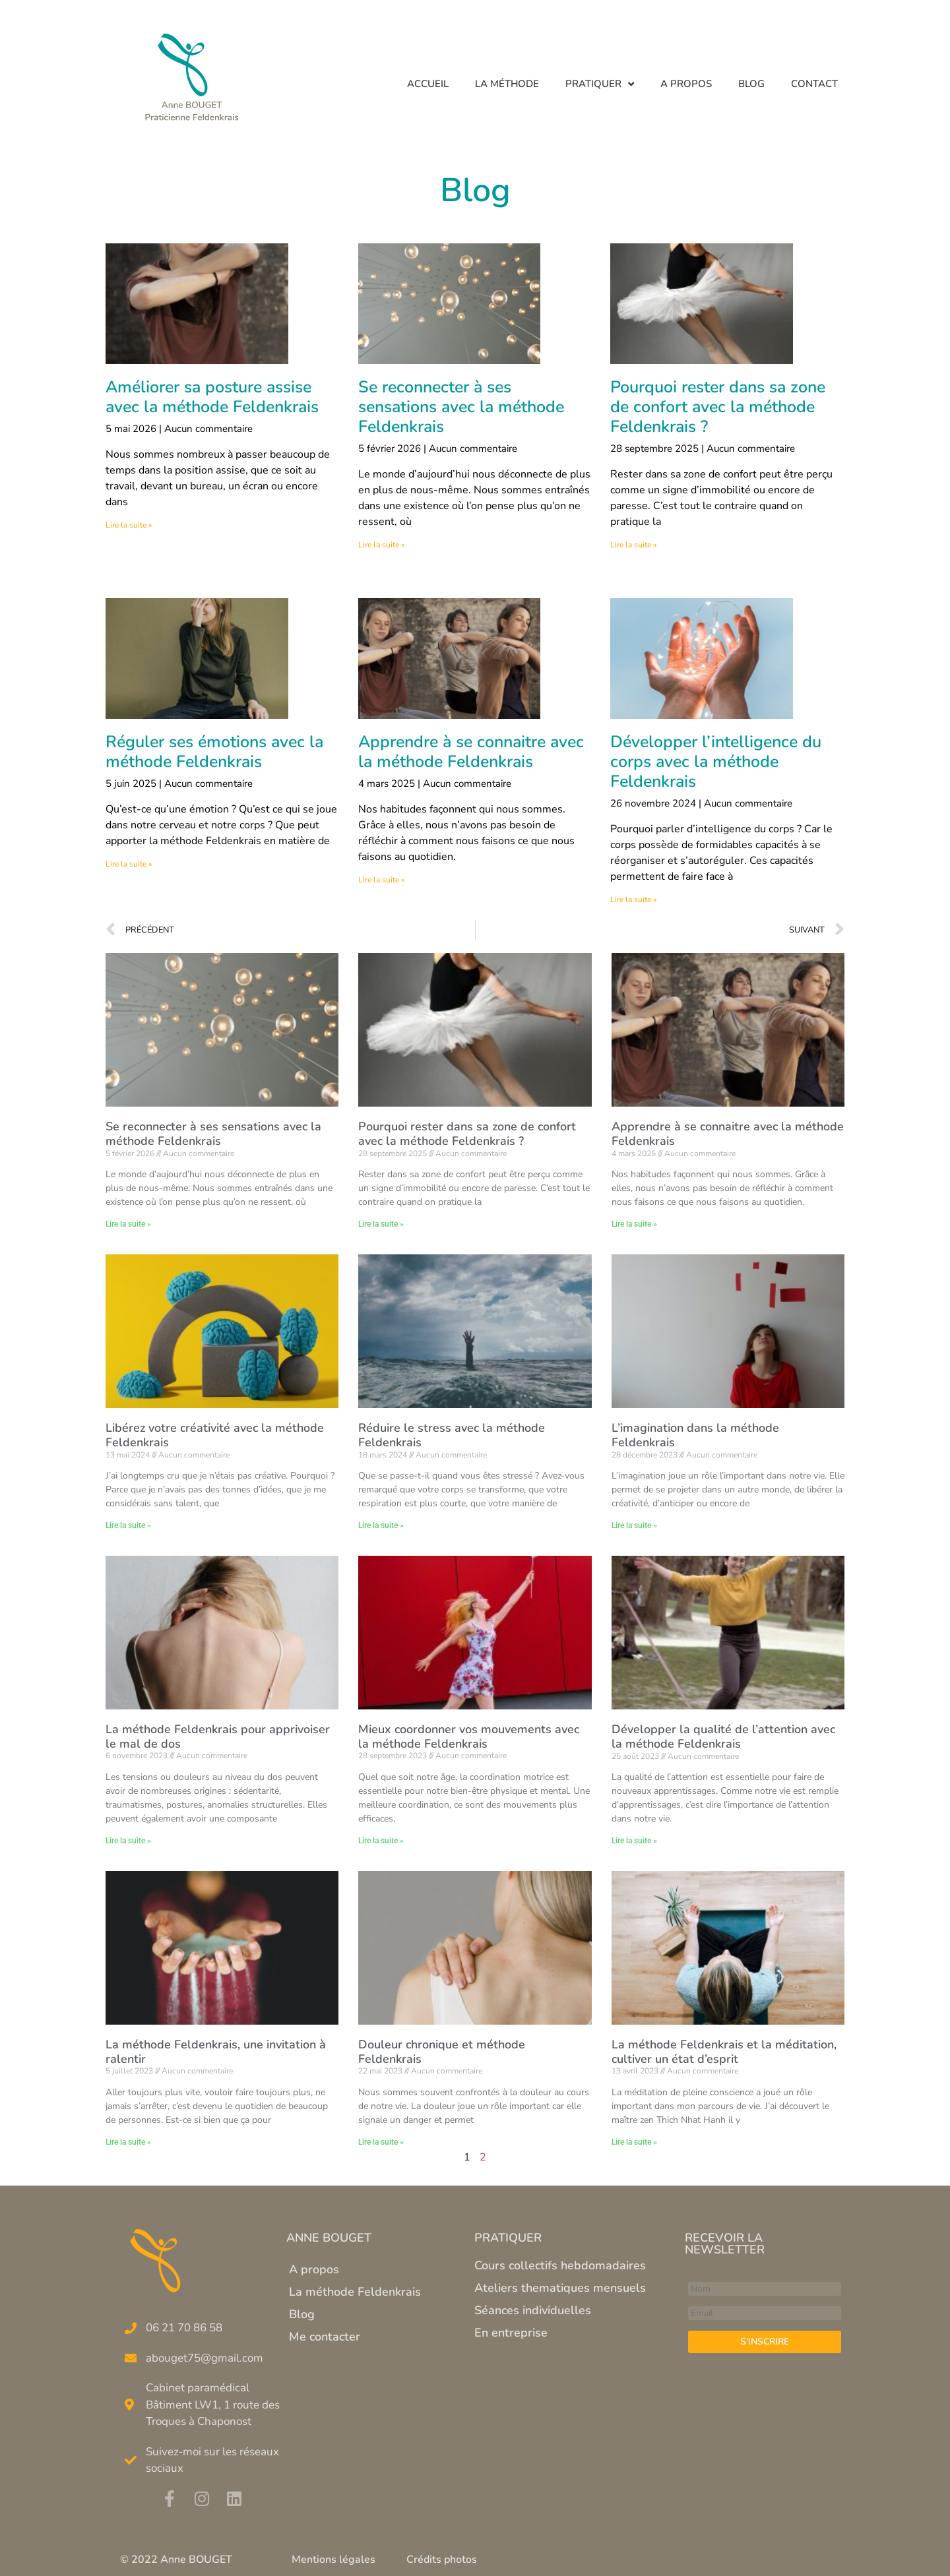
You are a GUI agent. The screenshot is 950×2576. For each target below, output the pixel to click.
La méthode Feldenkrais (355, 2292)
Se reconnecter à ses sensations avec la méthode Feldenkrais (461, 407)
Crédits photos (441, 2559)
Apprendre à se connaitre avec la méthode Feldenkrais (471, 752)
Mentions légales (333, 2559)
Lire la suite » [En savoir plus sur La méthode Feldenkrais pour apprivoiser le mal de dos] (128, 1840)
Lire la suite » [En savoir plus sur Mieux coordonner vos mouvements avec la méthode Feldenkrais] (381, 1840)
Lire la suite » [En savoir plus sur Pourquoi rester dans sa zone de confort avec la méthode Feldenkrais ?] (633, 544)
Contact (814, 83)
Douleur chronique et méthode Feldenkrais (441, 2052)
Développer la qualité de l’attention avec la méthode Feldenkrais (723, 1736)
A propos (686, 83)
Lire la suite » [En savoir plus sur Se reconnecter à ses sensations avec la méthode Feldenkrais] (381, 544)
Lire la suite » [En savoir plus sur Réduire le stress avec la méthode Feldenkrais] (381, 1525)
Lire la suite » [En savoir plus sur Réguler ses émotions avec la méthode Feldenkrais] (129, 864)
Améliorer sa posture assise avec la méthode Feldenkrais (212, 397)
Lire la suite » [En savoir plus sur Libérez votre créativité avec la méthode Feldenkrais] (128, 1525)
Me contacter (324, 2337)
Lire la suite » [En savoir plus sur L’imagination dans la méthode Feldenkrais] (634, 1525)
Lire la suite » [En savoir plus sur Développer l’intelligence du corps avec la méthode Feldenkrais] (633, 899)
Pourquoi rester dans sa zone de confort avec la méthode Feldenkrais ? (717, 407)
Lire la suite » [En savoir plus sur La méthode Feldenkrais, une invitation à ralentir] (128, 2142)
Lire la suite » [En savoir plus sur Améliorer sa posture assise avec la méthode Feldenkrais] (129, 525)
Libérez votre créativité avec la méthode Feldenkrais (215, 1435)
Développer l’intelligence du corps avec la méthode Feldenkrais (715, 762)
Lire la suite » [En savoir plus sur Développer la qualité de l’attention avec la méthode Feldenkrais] (634, 1840)
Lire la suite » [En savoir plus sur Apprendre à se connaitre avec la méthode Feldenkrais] (381, 879)
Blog (751, 83)
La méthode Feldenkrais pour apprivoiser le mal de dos (218, 1736)
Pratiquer (599, 84)
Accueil (428, 83)
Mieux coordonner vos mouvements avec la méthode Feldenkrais (468, 1736)
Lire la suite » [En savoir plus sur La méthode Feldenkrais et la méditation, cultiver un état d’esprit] (634, 2142)
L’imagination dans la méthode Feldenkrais (695, 1435)
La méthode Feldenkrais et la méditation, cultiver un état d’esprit (724, 2052)
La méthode (507, 83)
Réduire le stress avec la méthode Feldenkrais (451, 1435)
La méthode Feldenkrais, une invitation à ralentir (216, 2052)
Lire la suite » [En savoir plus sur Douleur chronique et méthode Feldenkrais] (381, 2142)
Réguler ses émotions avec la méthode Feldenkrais (214, 752)
